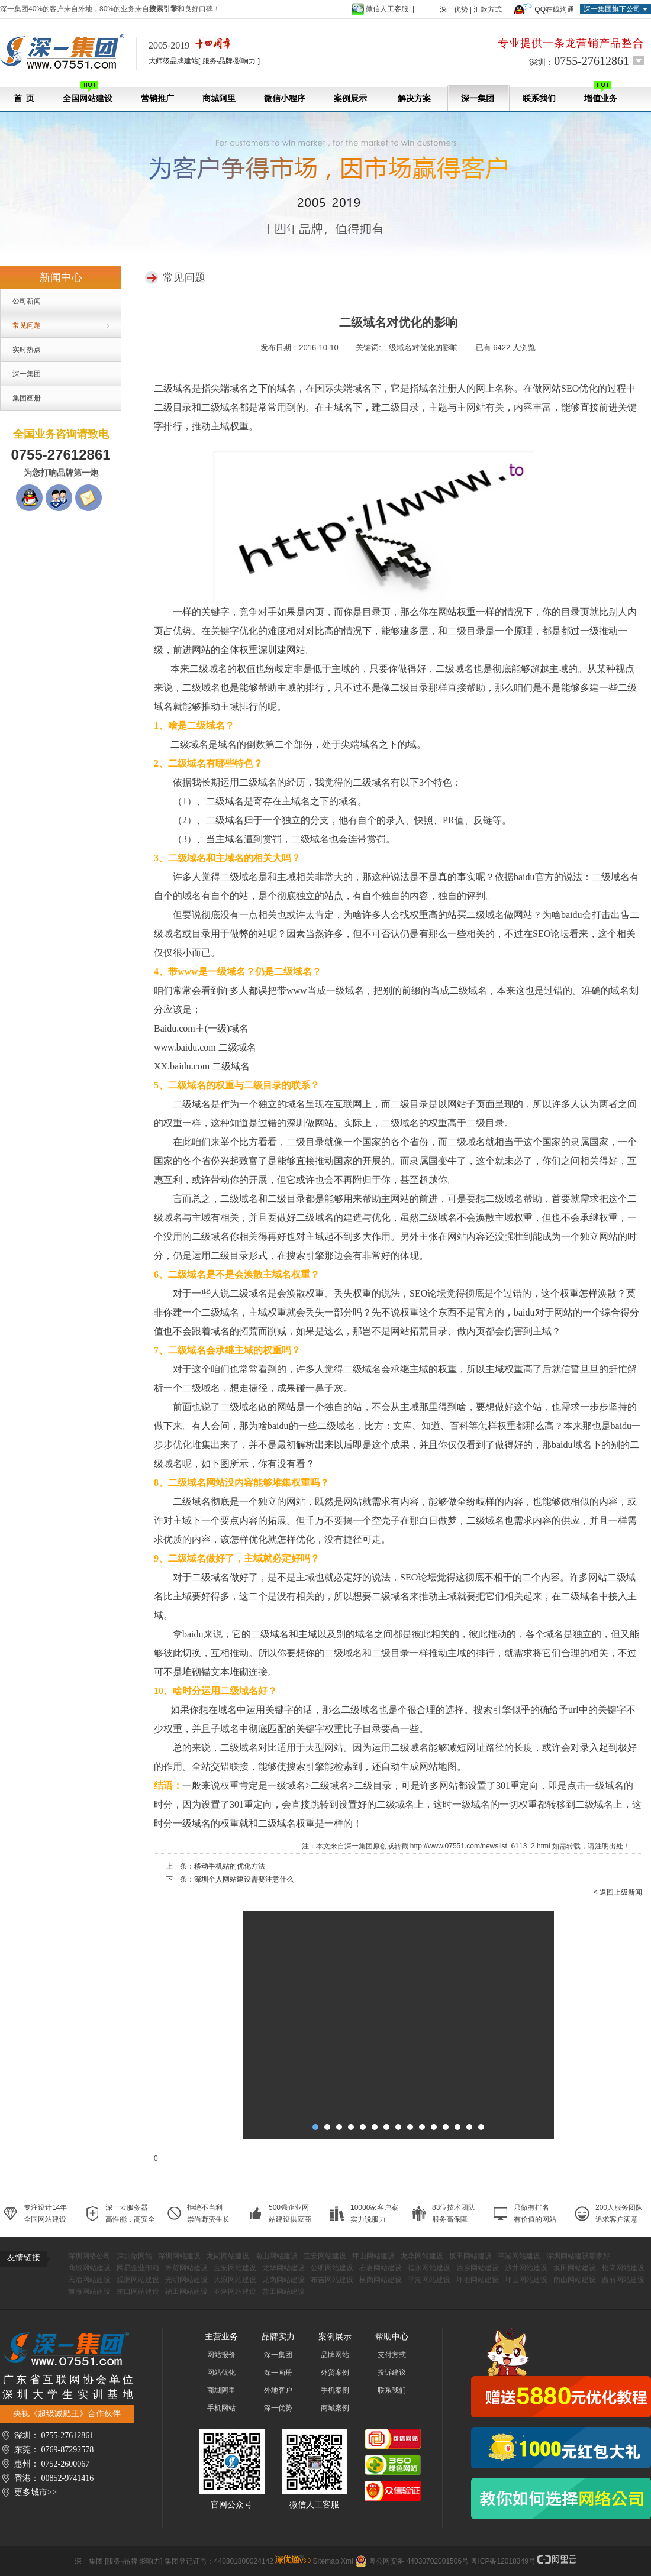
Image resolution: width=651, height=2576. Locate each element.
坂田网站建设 (470, 2256)
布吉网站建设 (332, 2280)
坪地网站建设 (477, 2280)
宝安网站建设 (325, 2256)
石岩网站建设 (380, 2268)
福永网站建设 (429, 2268)
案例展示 (350, 98)
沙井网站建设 (526, 2268)
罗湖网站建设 (235, 2291)
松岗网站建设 (623, 2268)
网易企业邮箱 (138, 2268)
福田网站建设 (186, 2291)
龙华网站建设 (422, 2256)
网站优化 (221, 2372)
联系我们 (539, 98)
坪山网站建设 (373, 2256)
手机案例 (335, 2390)
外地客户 (278, 2390)
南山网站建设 (276, 2256)
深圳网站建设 (179, 2256)
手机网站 (221, 2408)
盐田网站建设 (283, 2291)
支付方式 (392, 2355)
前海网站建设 (89, 2291)
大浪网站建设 (235, 2280)
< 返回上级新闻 (618, 1892)
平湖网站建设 (519, 2256)
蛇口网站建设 (138, 2291)
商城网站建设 (89, 2268)
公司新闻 (26, 301)
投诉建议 (392, 2372)
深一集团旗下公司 (612, 9)
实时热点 (26, 349)
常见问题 (26, 325)
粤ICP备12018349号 (502, 2561)
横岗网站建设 (380, 2280)
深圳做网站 (134, 2256)
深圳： (579, 60)
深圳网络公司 (89, 2256)
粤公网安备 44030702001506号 (419, 2561)
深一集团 (477, 98)
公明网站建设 (332, 2268)
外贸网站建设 (186, 2268)
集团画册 (26, 398)
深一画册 (278, 2372)
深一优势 (454, 9)
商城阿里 (219, 98)
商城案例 (335, 2408)
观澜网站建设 (138, 2280)
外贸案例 (335, 2372)
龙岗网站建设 (228, 2256)
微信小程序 (284, 98)
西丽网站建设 (623, 2280)
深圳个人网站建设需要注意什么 (244, 1879)
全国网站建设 (87, 92)
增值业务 (600, 92)
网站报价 (221, 2355)
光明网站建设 (186, 2280)
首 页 (24, 98)
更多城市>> (35, 2492)
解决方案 (414, 98)
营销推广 (157, 98)
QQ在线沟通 (554, 9)
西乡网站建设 (477, 2268)
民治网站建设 (89, 2280)
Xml (347, 2561)
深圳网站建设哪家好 (578, 2256)
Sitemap (326, 2561)
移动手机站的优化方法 (229, 1866)
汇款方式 (487, 9)
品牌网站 (335, 2355)
